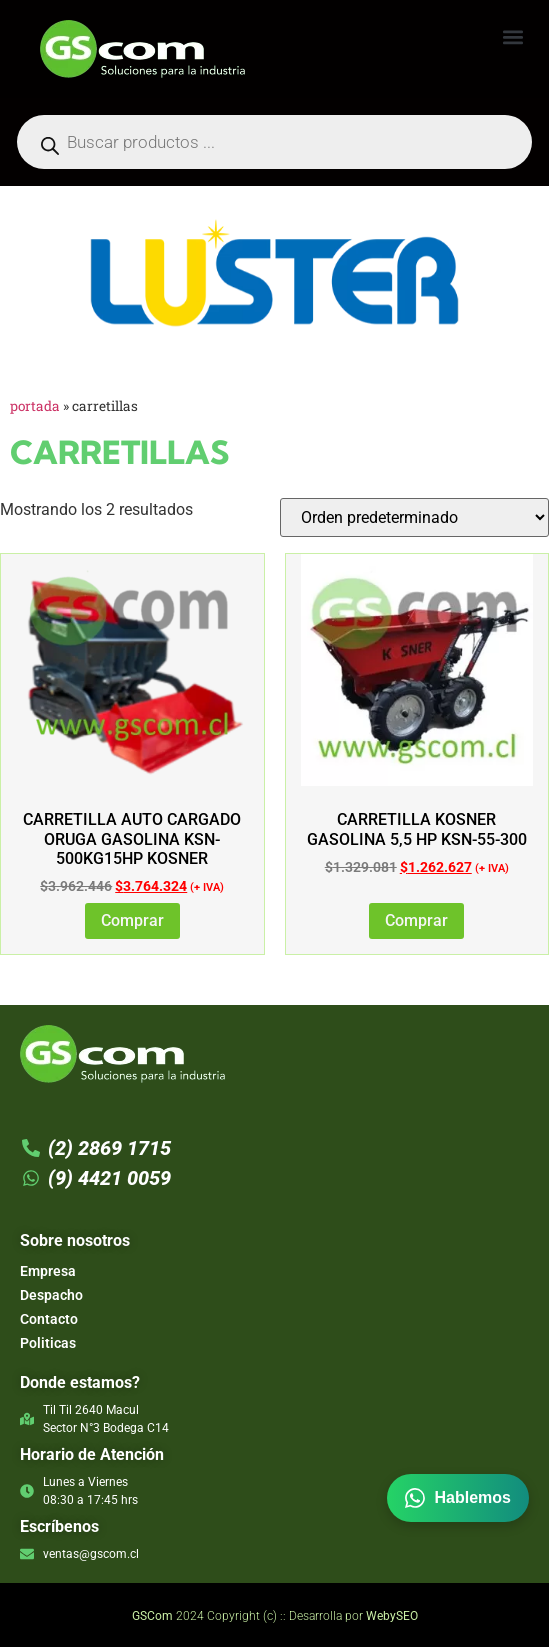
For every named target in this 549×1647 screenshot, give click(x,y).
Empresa (48, 1271)
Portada (35, 406)
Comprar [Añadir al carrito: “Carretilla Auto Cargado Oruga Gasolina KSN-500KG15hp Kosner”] (132, 920)
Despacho (51, 1295)
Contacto (49, 1319)
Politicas (48, 1343)
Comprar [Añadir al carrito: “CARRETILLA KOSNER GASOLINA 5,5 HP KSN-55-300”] (416, 920)
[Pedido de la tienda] (414, 517)
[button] (512, 36)
